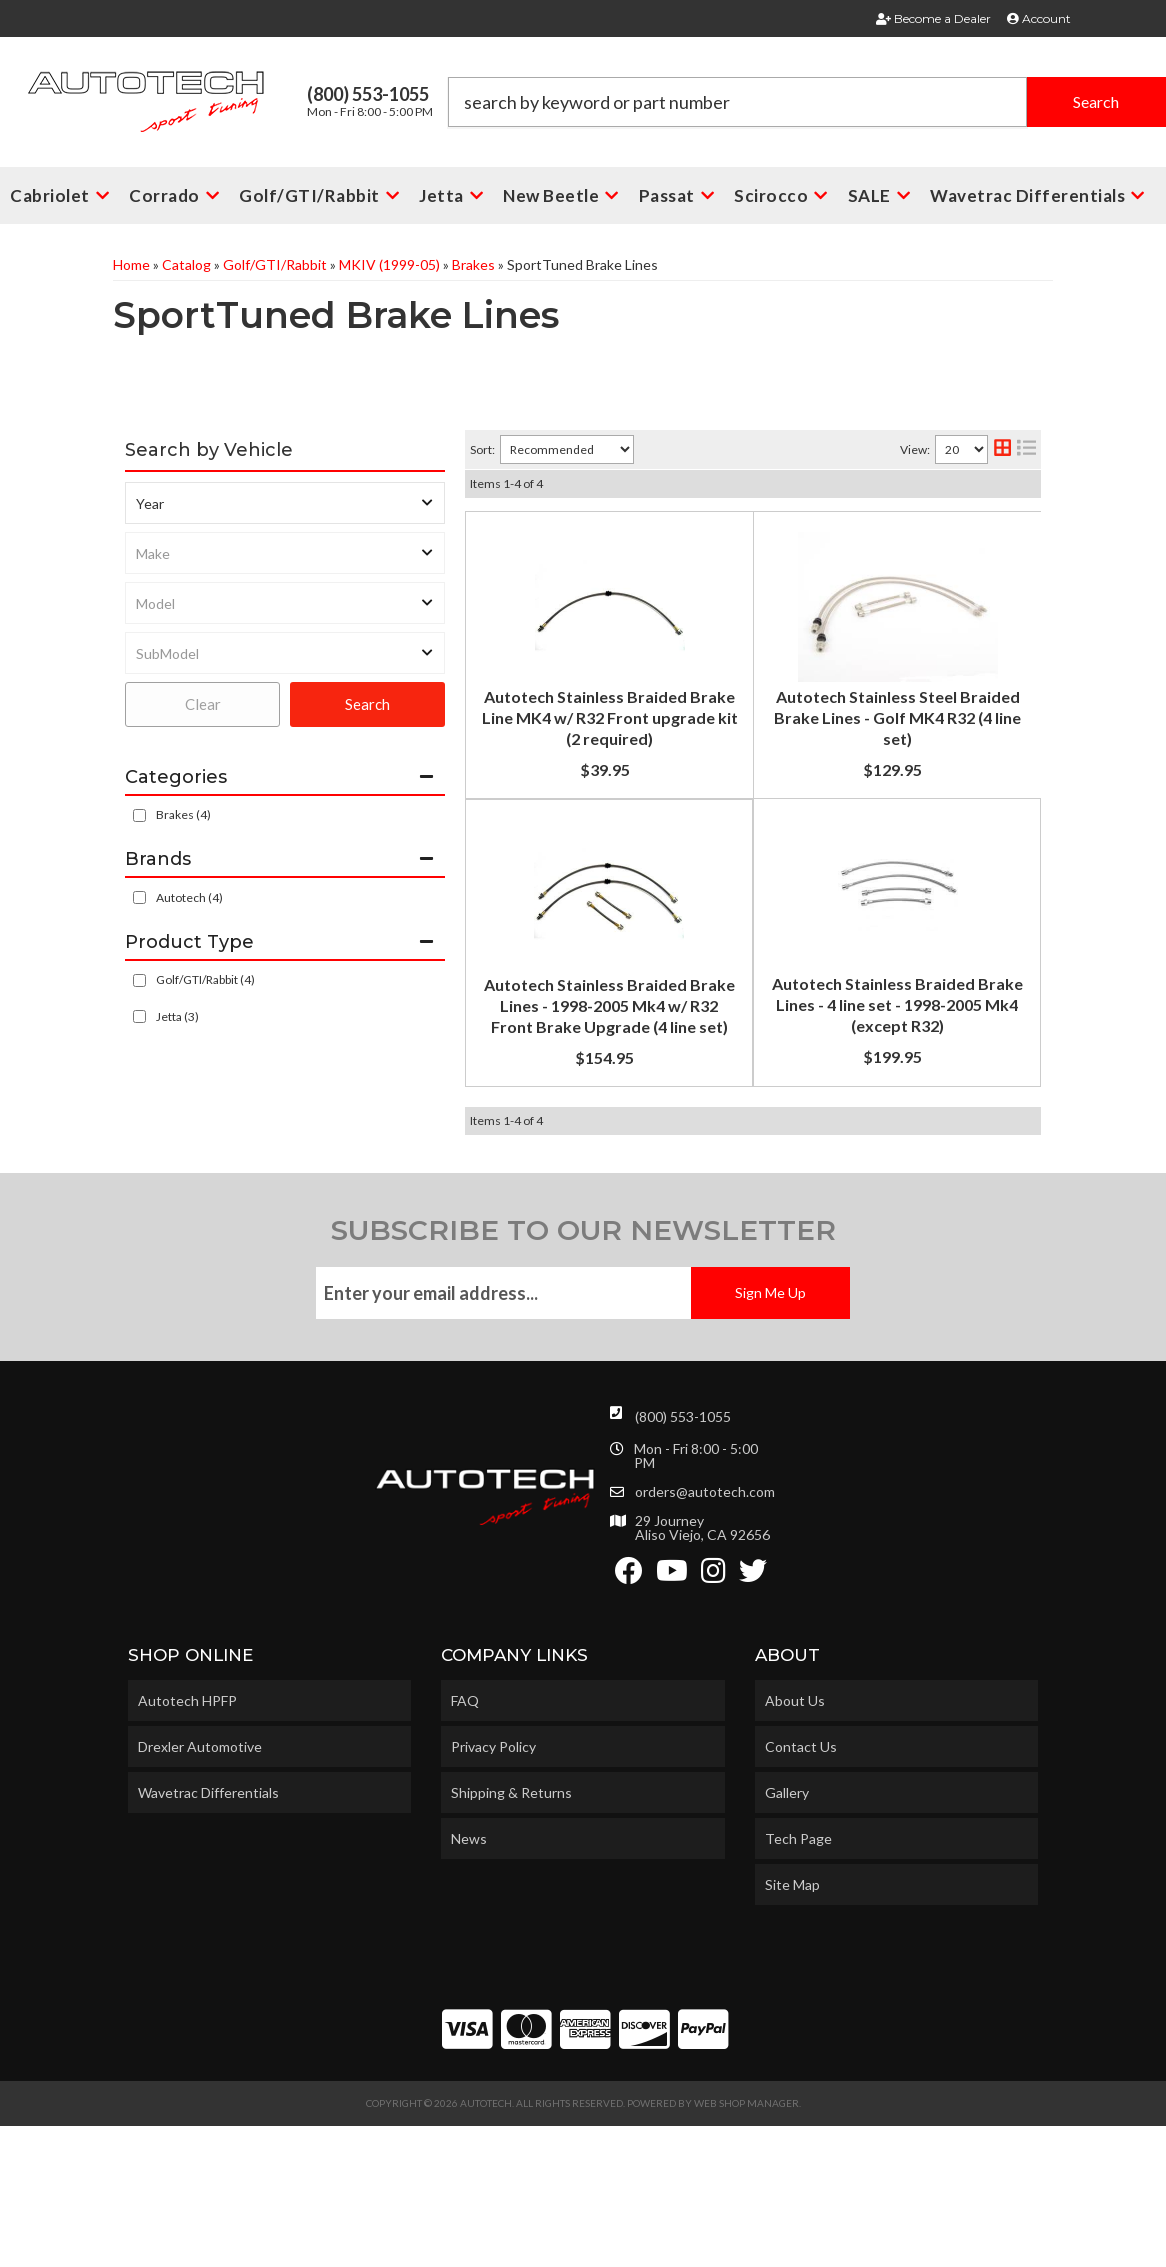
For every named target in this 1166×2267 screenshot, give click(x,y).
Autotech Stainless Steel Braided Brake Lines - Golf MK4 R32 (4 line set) (746, 747)
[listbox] (285, 503)
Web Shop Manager (746, 2244)
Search (367, 704)
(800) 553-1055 (683, 1557)
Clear (203, 704)
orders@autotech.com (705, 1633)
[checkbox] (139, 897)
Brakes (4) (183, 814)
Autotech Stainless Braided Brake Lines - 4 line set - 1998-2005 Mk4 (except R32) (739, 1092)
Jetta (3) (177, 1016)
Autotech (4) (189, 897)
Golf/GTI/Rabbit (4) (205, 979)
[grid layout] (1002, 449)
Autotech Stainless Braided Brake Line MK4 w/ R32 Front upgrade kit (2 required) (737, 556)
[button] (807, 102)
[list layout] (1026, 449)
